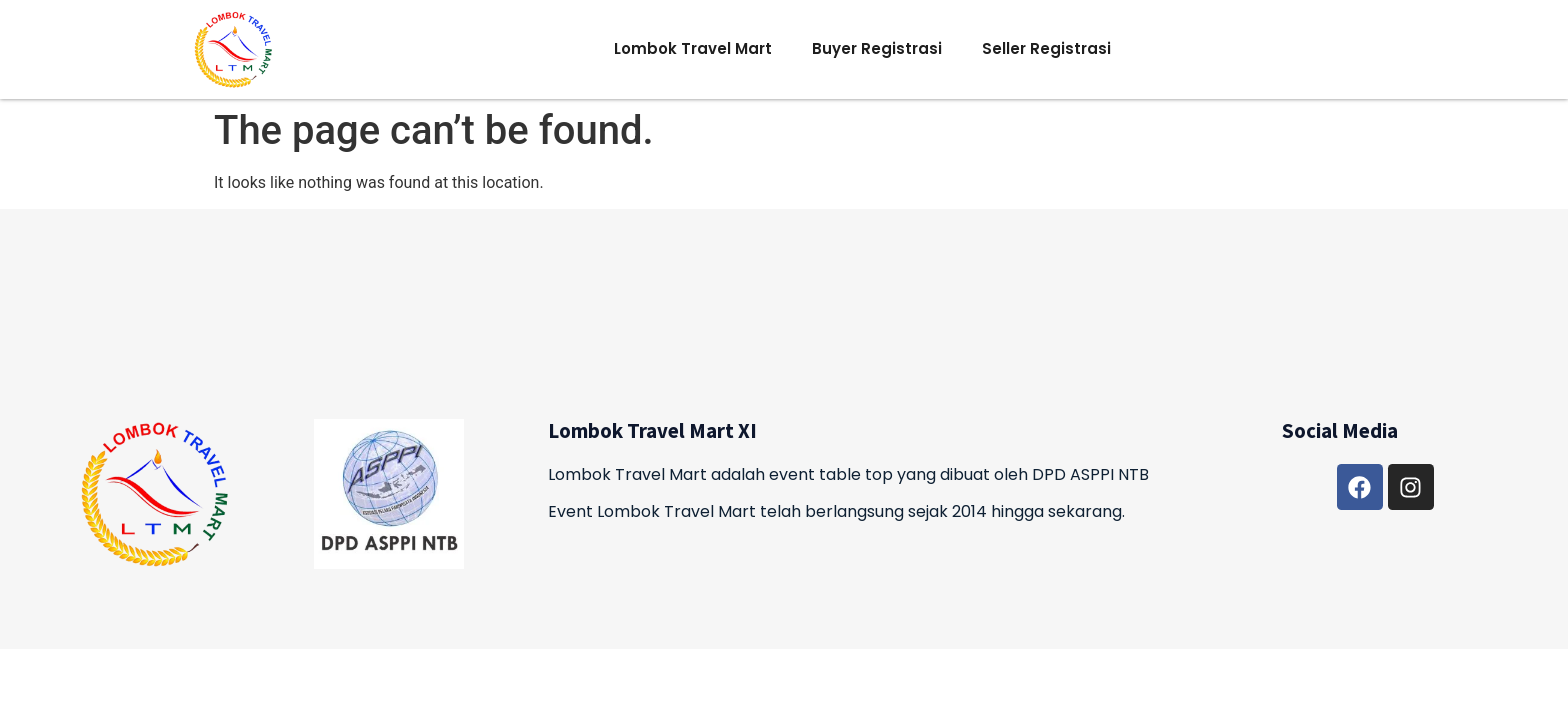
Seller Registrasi (1046, 48)
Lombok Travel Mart (693, 48)
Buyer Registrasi (877, 48)
